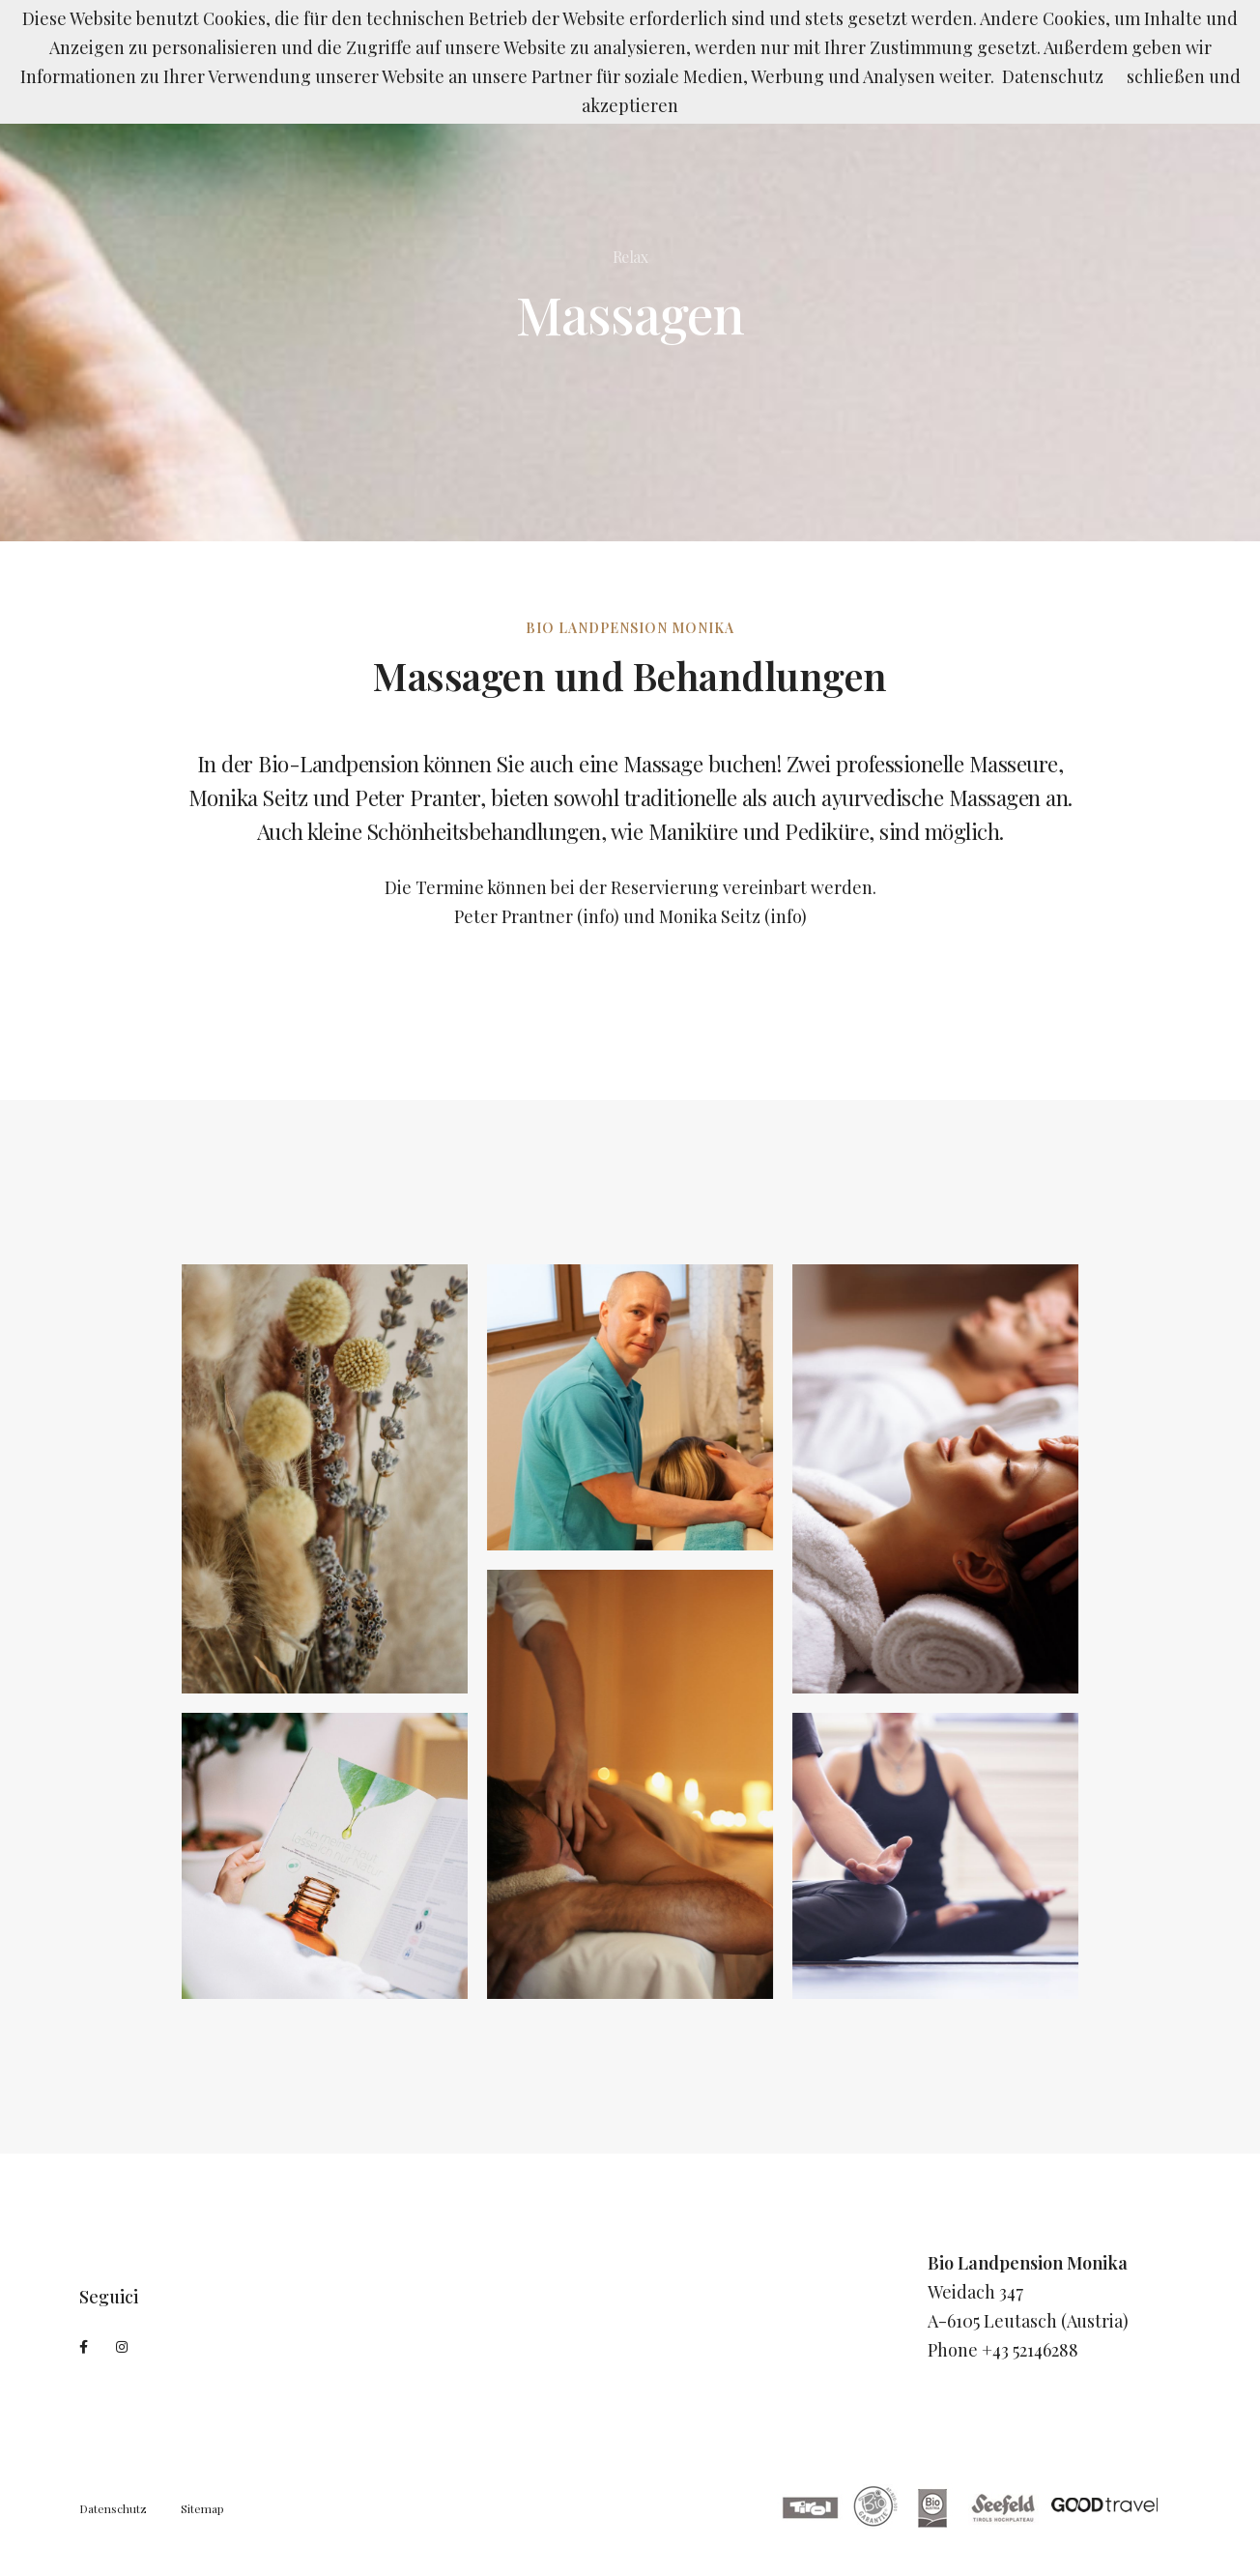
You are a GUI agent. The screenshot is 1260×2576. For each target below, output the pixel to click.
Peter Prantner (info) (536, 916)
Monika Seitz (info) (733, 916)
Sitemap (202, 2508)
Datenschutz (113, 2508)
